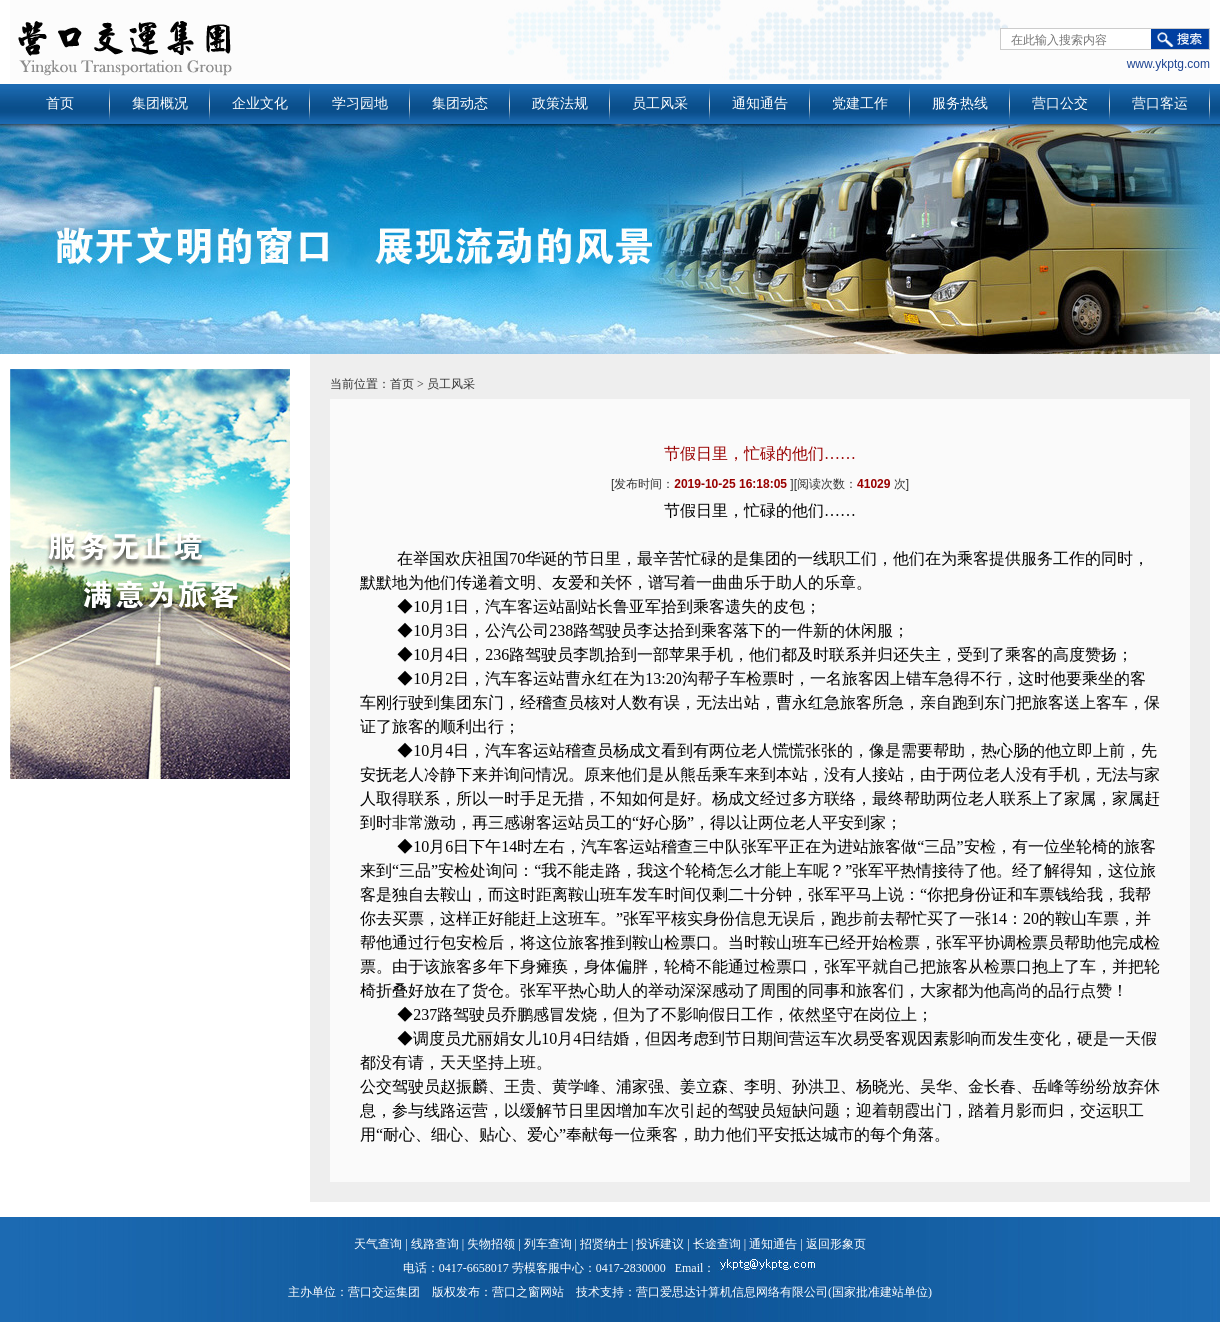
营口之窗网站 (528, 1292)
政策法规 (560, 103)
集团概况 (160, 103)
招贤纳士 (604, 1244)
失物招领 (491, 1244)
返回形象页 (836, 1244)
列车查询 (548, 1244)
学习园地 (360, 103)
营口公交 (1060, 103)
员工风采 (660, 103)
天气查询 (378, 1244)
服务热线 (960, 103)
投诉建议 (660, 1244)
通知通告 (760, 103)
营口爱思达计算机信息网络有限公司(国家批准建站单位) (784, 1292)
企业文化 (260, 103)
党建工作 (860, 103)
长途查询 (717, 1244)
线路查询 (435, 1244)
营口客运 (1160, 103)
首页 (60, 103)
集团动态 (460, 103)
